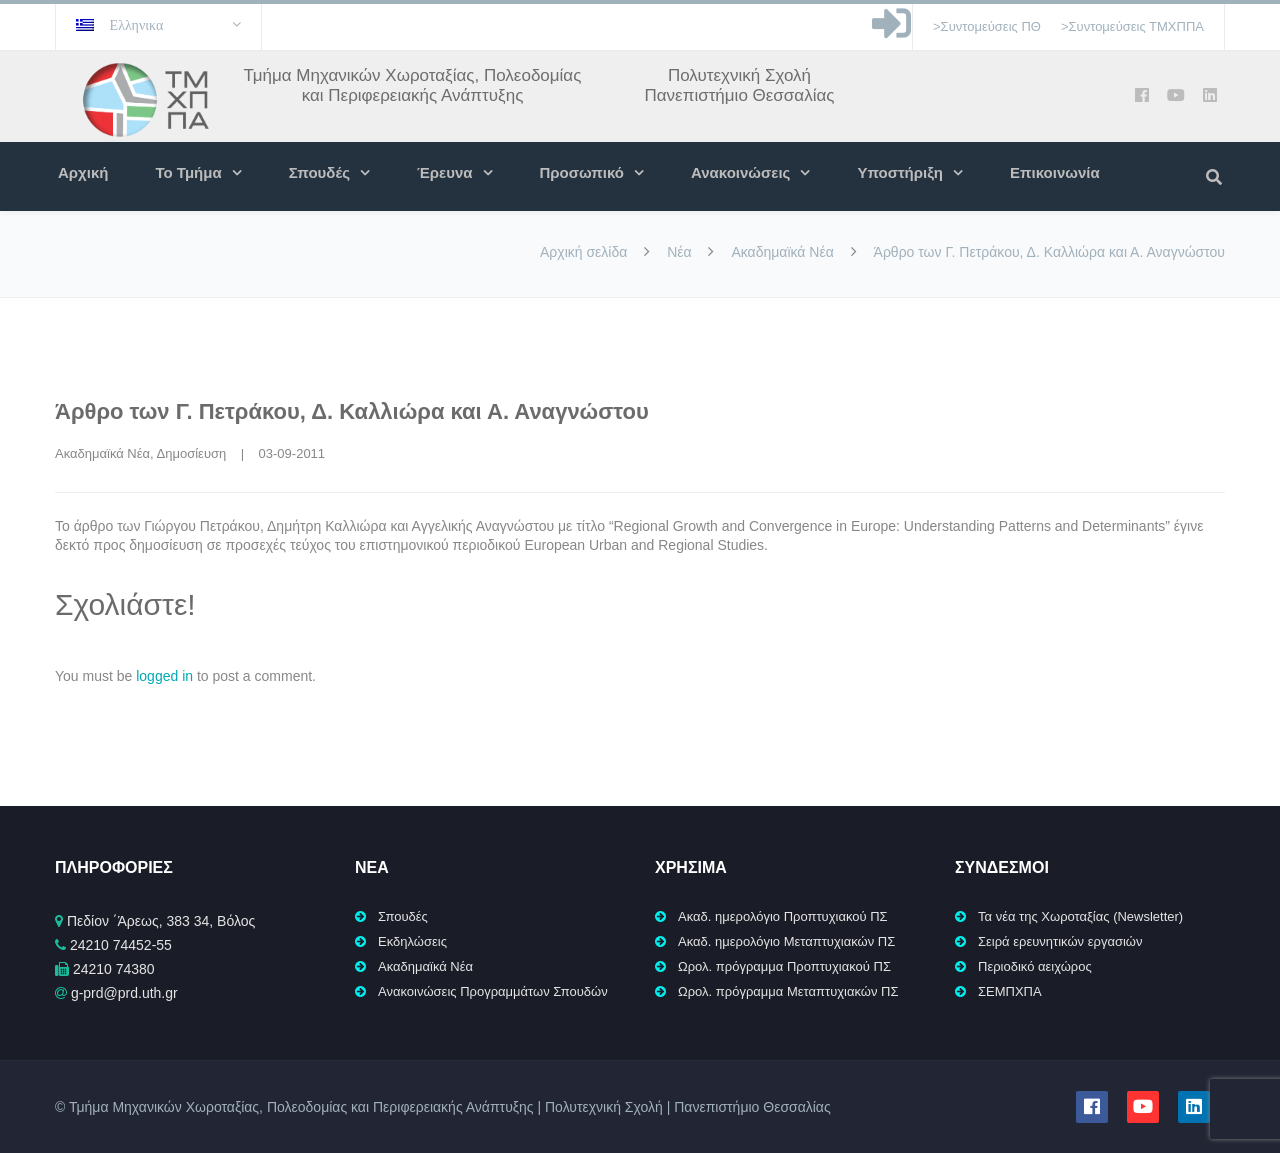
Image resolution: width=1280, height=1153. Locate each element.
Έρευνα (445, 172)
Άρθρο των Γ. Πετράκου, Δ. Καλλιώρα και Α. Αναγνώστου (352, 411)
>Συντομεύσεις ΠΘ (987, 26)
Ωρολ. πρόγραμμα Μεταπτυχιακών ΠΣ (788, 991)
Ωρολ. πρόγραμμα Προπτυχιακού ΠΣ (784, 966)
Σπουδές (319, 172)
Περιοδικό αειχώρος (1035, 966)
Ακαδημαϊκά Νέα (782, 252)
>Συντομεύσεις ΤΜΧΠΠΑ (1132, 26)
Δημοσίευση (192, 453)
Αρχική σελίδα (583, 252)
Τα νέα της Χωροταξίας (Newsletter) (1080, 916)
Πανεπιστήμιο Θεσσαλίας (739, 95)
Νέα (679, 252)
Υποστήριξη (900, 172)
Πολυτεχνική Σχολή (739, 75)
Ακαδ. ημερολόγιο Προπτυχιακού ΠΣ (783, 916)
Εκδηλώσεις (412, 941)
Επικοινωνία (1055, 172)
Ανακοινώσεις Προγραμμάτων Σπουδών (493, 991)
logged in (164, 676)
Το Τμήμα (188, 172)
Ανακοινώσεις (740, 172)
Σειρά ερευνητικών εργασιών (1060, 941)
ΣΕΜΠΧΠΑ (1010, 991)
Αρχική (83, 172)
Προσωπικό (582, 172)
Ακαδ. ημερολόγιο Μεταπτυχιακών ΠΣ (786, 941)
